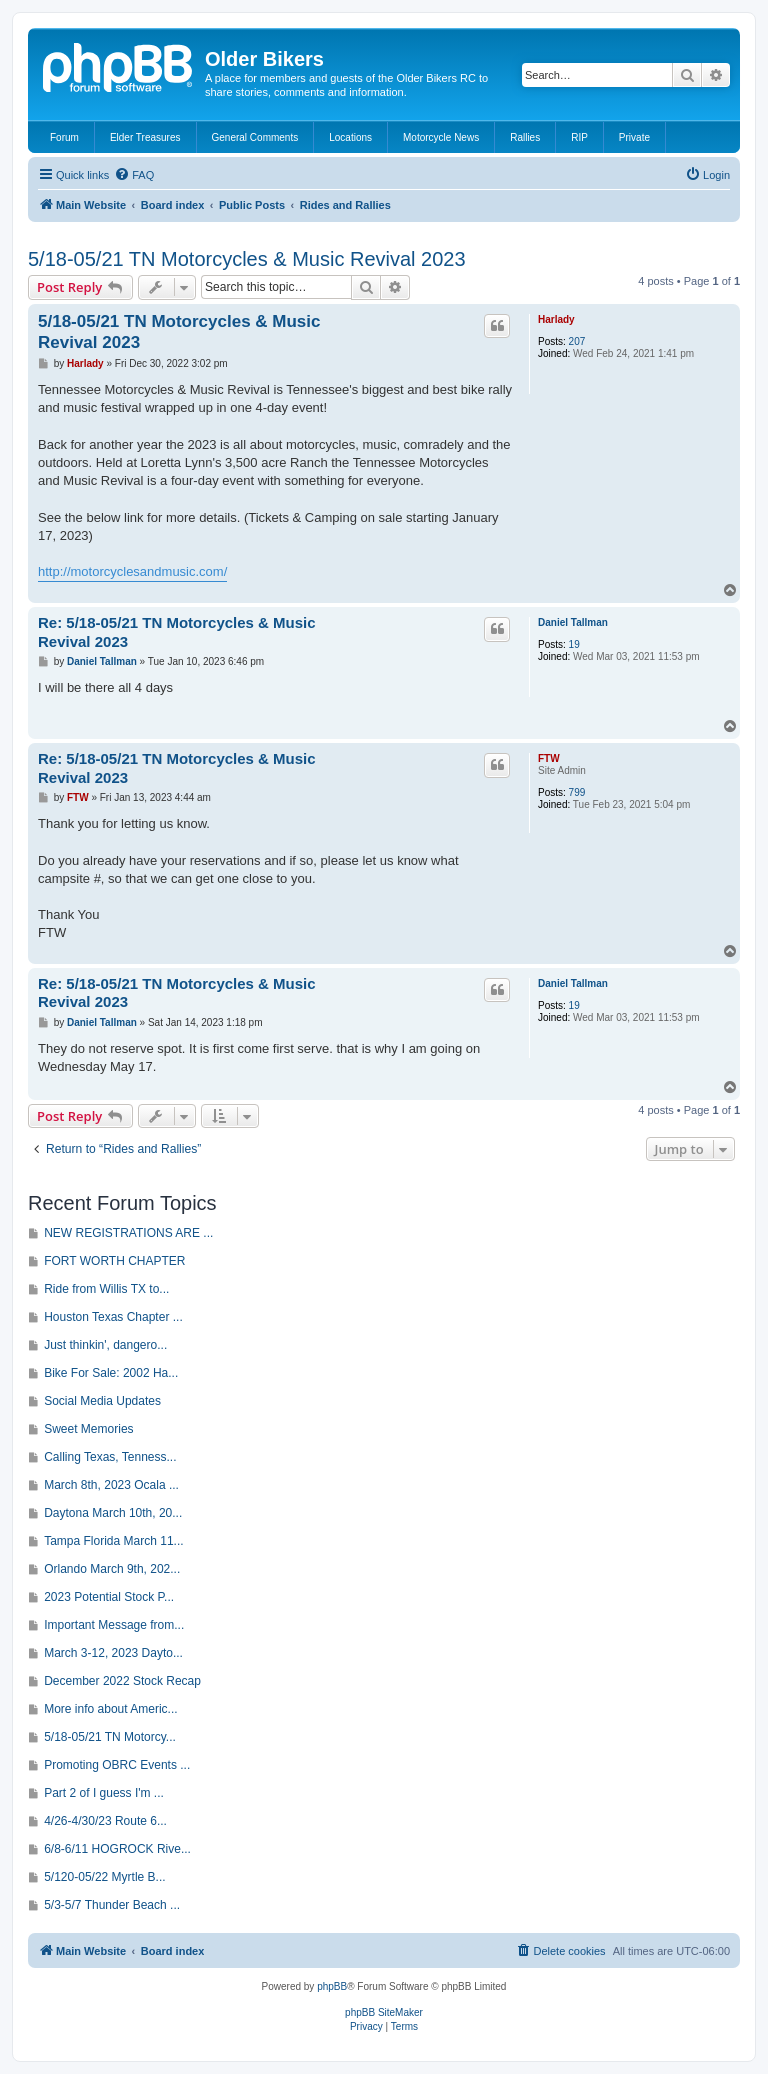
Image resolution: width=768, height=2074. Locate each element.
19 (574, 644)
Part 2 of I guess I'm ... (104, 1793)
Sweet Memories (88, 1429)
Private (634, 137)
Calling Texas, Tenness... (110, 1457)
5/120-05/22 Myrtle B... (104, 1877)
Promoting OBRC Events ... (117, 1765)
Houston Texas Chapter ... (113, 1317)
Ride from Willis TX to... (106, 1289)
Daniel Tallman (573, 622)
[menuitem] (134, 175)
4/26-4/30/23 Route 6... (105, 1821)
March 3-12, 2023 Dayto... (113, 1653)
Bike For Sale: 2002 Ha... (111, 1373)
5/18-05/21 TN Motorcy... (110, 1737)
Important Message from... (114, 1625)
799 (577, 792)
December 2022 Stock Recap (122, 1681)
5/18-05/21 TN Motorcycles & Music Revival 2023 (247, 259)
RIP (579, 137)
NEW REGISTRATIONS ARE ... (128, 1233)
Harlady (556, 319)
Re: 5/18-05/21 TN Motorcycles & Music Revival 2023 (177, 632)
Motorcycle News (441, 137)
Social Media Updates (102, 1401)
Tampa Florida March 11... (113, 1541)
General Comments (255, 137)
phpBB (332, 1986)
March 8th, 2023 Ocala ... (111, 1485)
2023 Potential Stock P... (109, 1597)
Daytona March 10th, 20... (113, 1513)
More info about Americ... (110, 1709)
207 (577, 341)
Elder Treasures (145, 137)
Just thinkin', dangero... (105, 1345)
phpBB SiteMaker (384, 2012)
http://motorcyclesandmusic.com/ (132, 571)
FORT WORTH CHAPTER (114, 1261)
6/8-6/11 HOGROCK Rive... (117, 1849)
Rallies (525, 137)
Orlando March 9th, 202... (112, 1569)
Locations (350, 137)
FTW (549, 758)
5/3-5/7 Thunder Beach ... (112, 1905)
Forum (64, 137)
